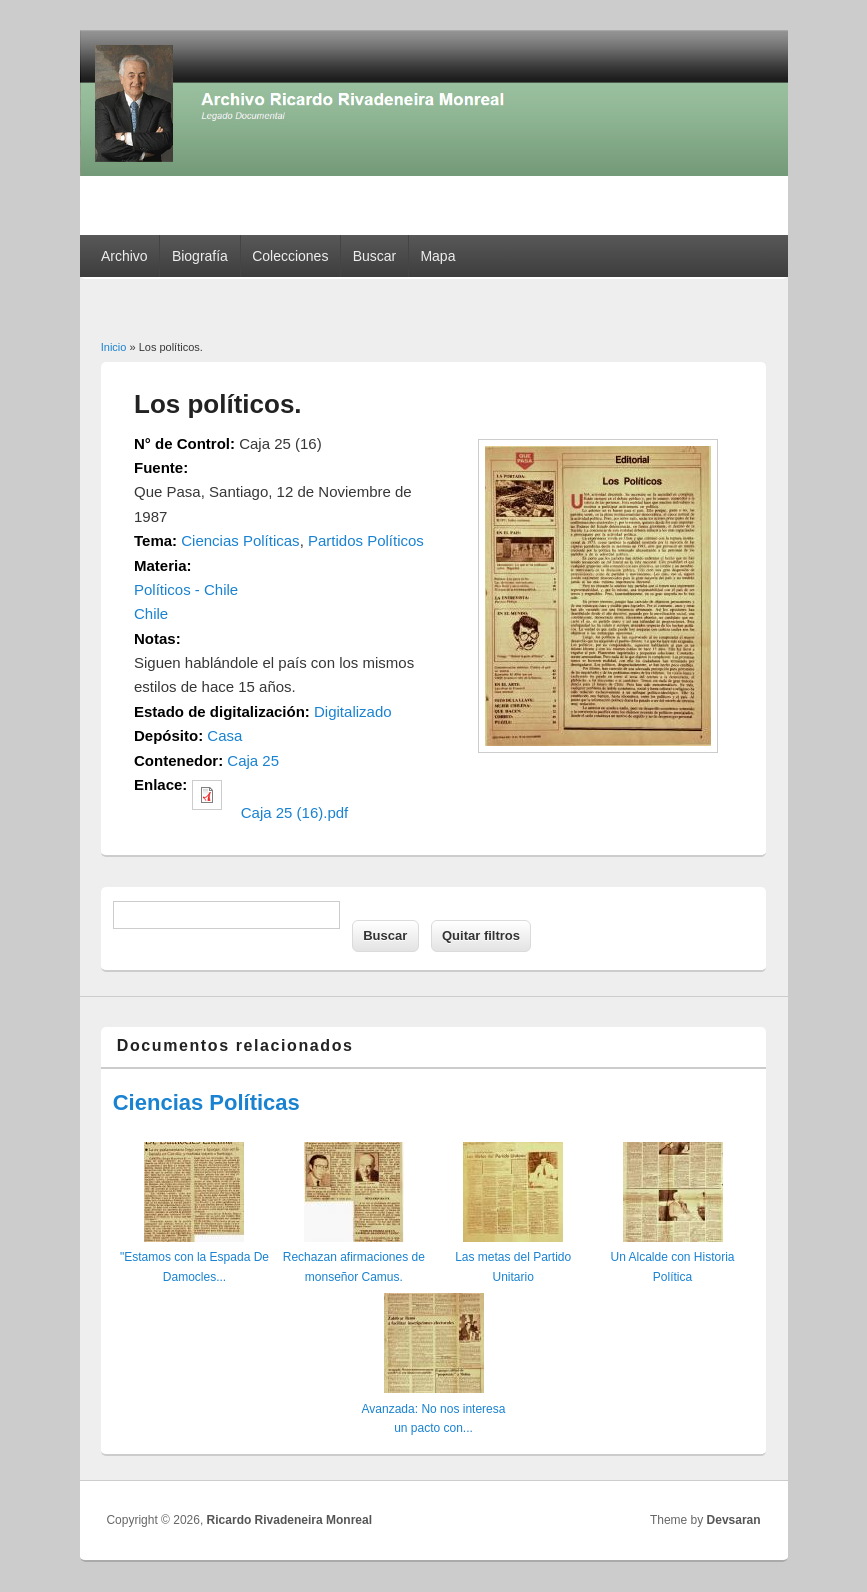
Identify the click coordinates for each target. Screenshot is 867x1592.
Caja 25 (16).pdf (295, 812)
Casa (224, 735)
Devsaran (734, 1520)
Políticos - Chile (186, 589)
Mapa (437, 256)
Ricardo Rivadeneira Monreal (289, 1520)
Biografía (200, 256)
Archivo (124, 256)
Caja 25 (253, 760)
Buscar (375, 256)
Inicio (114, 347)
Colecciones (290, 256)
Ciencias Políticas (240, 540)
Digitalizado (353, 711)
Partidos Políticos (366, 540)
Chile (151, 613)
